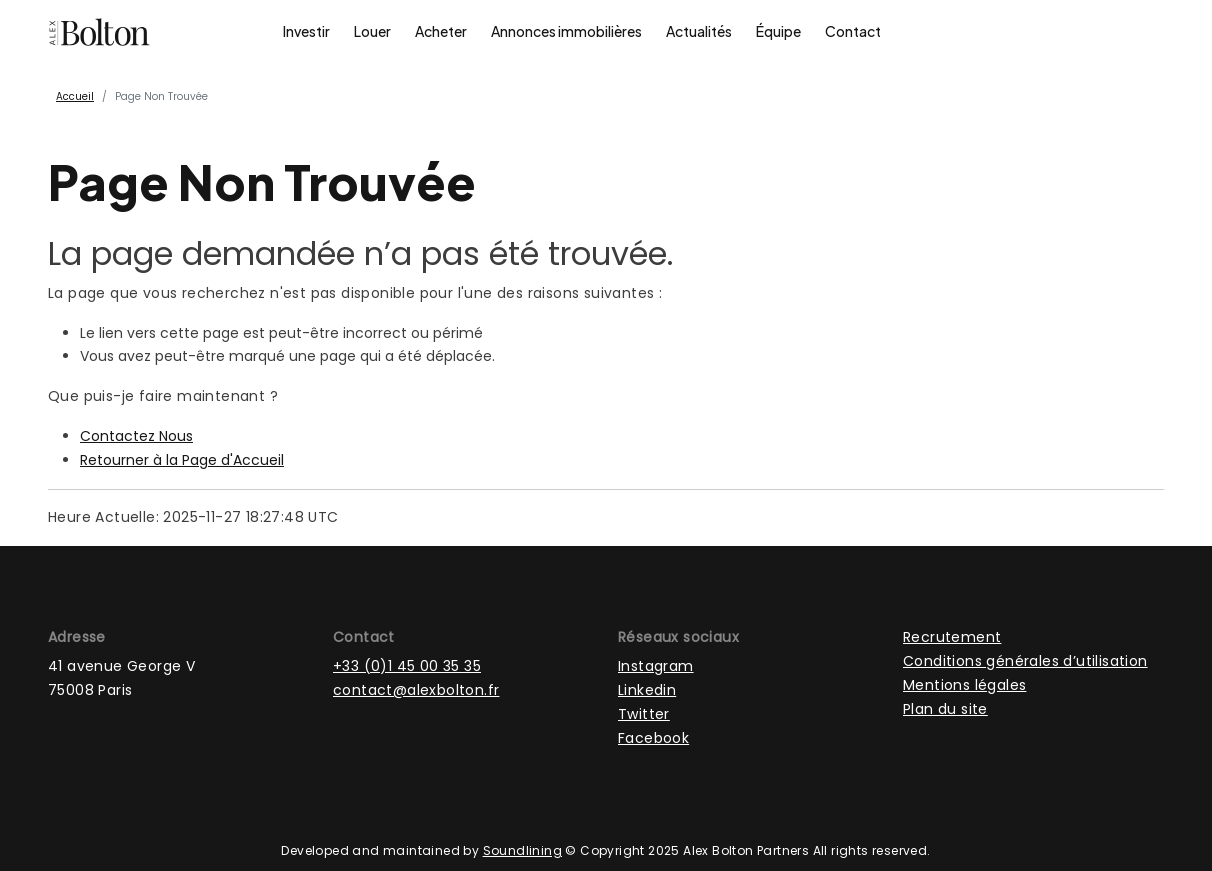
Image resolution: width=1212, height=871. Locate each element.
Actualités (699, 31)
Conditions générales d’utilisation (1025, 661)
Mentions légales (964, 685)
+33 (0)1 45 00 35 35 (407, 666)
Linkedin (647, 690)
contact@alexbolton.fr (416, 690)
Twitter (644, 714)
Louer (372, 31)
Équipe (778, 31)
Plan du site (945, 709)
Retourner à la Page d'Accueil (182, 460)
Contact (853, 31)
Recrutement (952, 637)
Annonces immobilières (566, 31)
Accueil (75, 96)
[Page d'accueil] (99, 32)
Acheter (441, 31)
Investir (306, 31)
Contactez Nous (136, 436)
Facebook (653, 738)
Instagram (656, 666)
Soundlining (522, 850)
